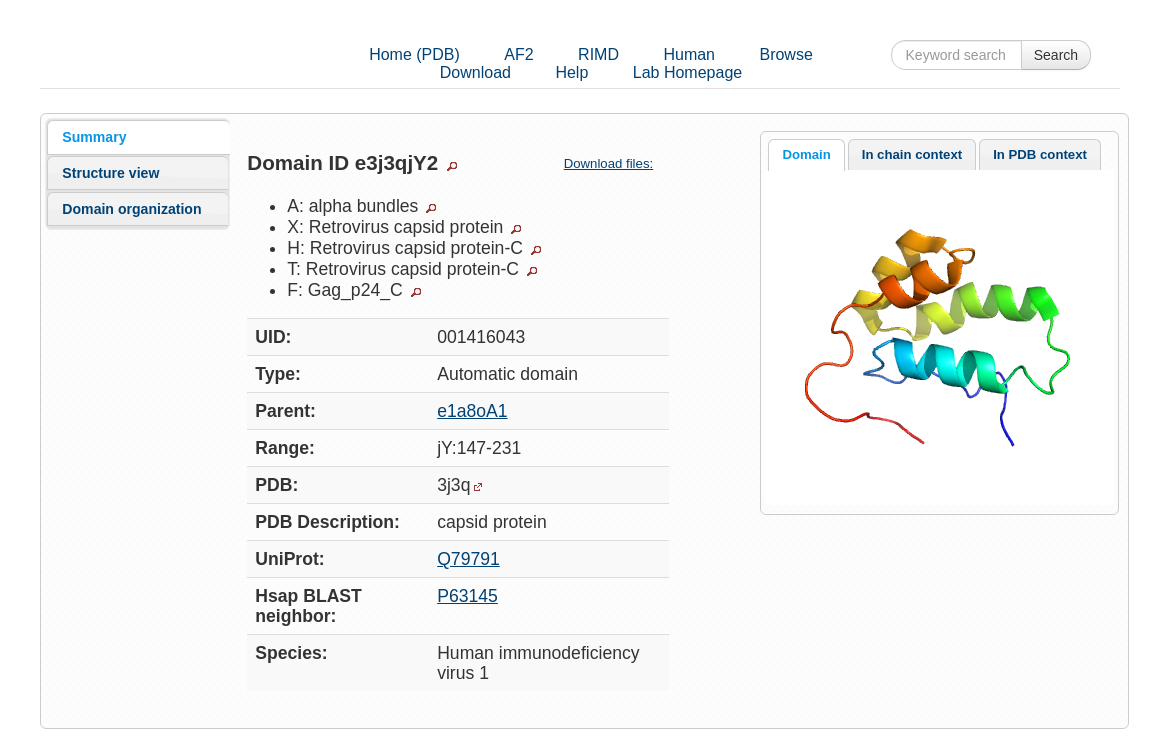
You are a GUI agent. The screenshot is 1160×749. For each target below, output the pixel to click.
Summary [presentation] (94, 137)
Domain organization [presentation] (131, 209)
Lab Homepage (687, 72)
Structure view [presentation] (110, 173)
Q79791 (468, 559)
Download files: (616, 163)
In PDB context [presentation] (1040, 154)
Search (1056, 55)
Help (571, 72)
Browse (785, 54)
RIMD (598, 54)
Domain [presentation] (806, 154)
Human (689, 54)
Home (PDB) (414, 54)
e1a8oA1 (472, 411)
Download (475, 72)
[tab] (138, 137)
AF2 (518, 54)
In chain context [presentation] (912, 154)
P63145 (467, 596)
